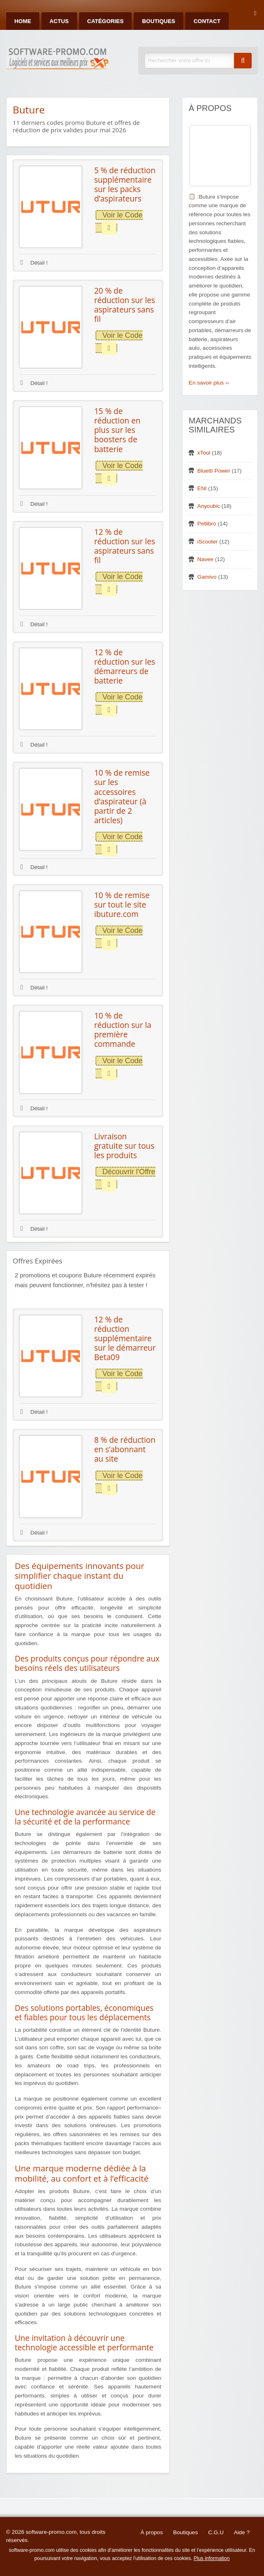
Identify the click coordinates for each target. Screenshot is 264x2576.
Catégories (105, 21)
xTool (203, 453)
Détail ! (34, 263)
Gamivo (206, 577)
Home (22, 21)
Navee (205, 559)
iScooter (207, 542)
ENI (202, 488)
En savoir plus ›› (209, 383)
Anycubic (208, 506)
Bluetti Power (213, 471)
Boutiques (158, 21)
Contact (206, 21)
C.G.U (216, 2532)
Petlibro (206, 524)
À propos (152, 2532)
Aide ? (242, 2532)
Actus (59, 21)
